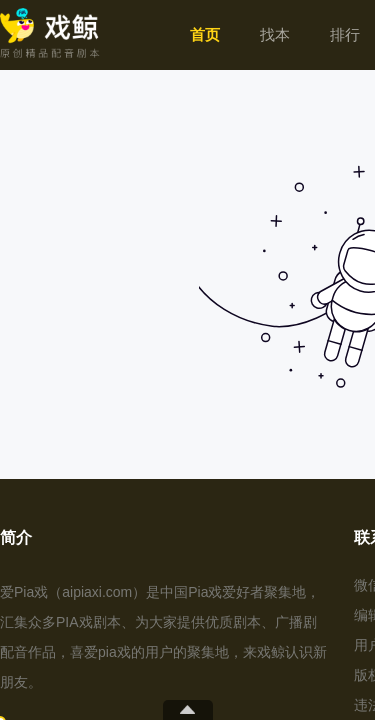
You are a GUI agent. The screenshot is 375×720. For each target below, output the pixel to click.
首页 (205, 34)
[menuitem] (205, 35)
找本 (275, 34)
